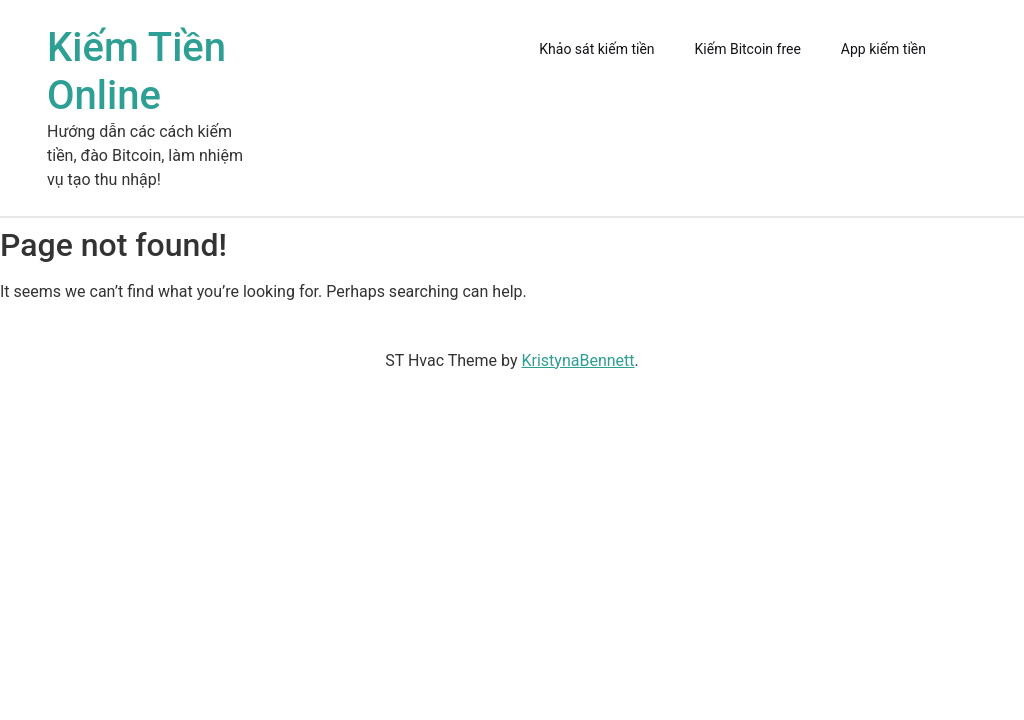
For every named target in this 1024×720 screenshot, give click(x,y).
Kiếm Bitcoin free (748, 49)
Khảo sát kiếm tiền (596, 49)
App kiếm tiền (883, 49)
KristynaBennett (578, 360)
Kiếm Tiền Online (136, 71)
